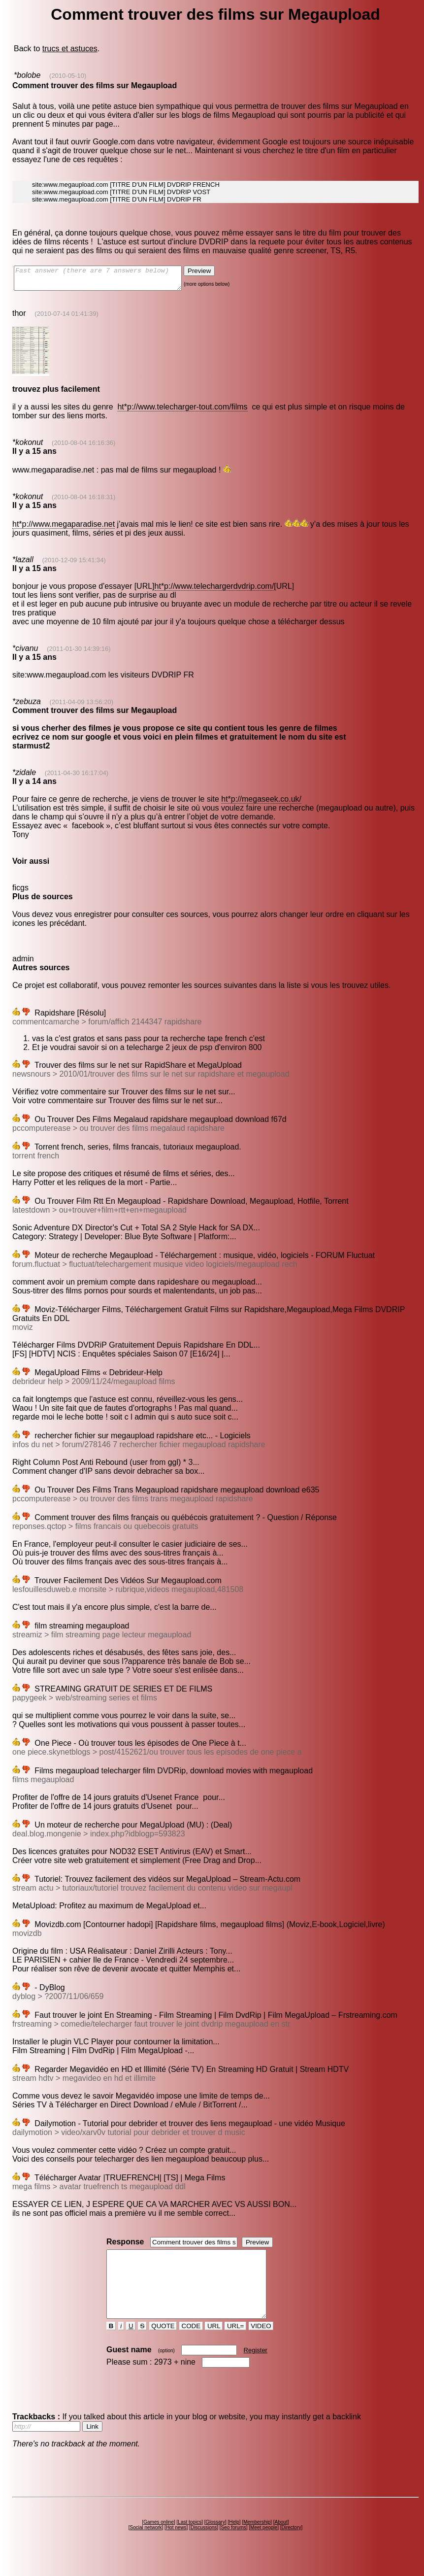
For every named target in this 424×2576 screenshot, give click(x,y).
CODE (191, 2343)
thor (19, 317)
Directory (291, 2545)
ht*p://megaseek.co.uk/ (261, 803)
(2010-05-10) (67, 75)
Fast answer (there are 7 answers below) (107, 280)
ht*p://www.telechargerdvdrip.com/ (214, 590)
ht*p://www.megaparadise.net (63, 528)
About (281, 2539)
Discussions (204, 2545)
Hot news (176, 2545)
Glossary (215, 2539)
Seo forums (233, 2545)
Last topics (189, 2539)
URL (213, 2343)
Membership (256, 2539)
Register (255, 2368)
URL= (235, 2343)
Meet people (263, 2545)
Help (234, 2539)
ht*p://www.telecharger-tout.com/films (182, 411)
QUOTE (163, 2343)
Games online (158, 2539)
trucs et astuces (70, 48)
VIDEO (261, 2343)
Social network (146, 2545)
